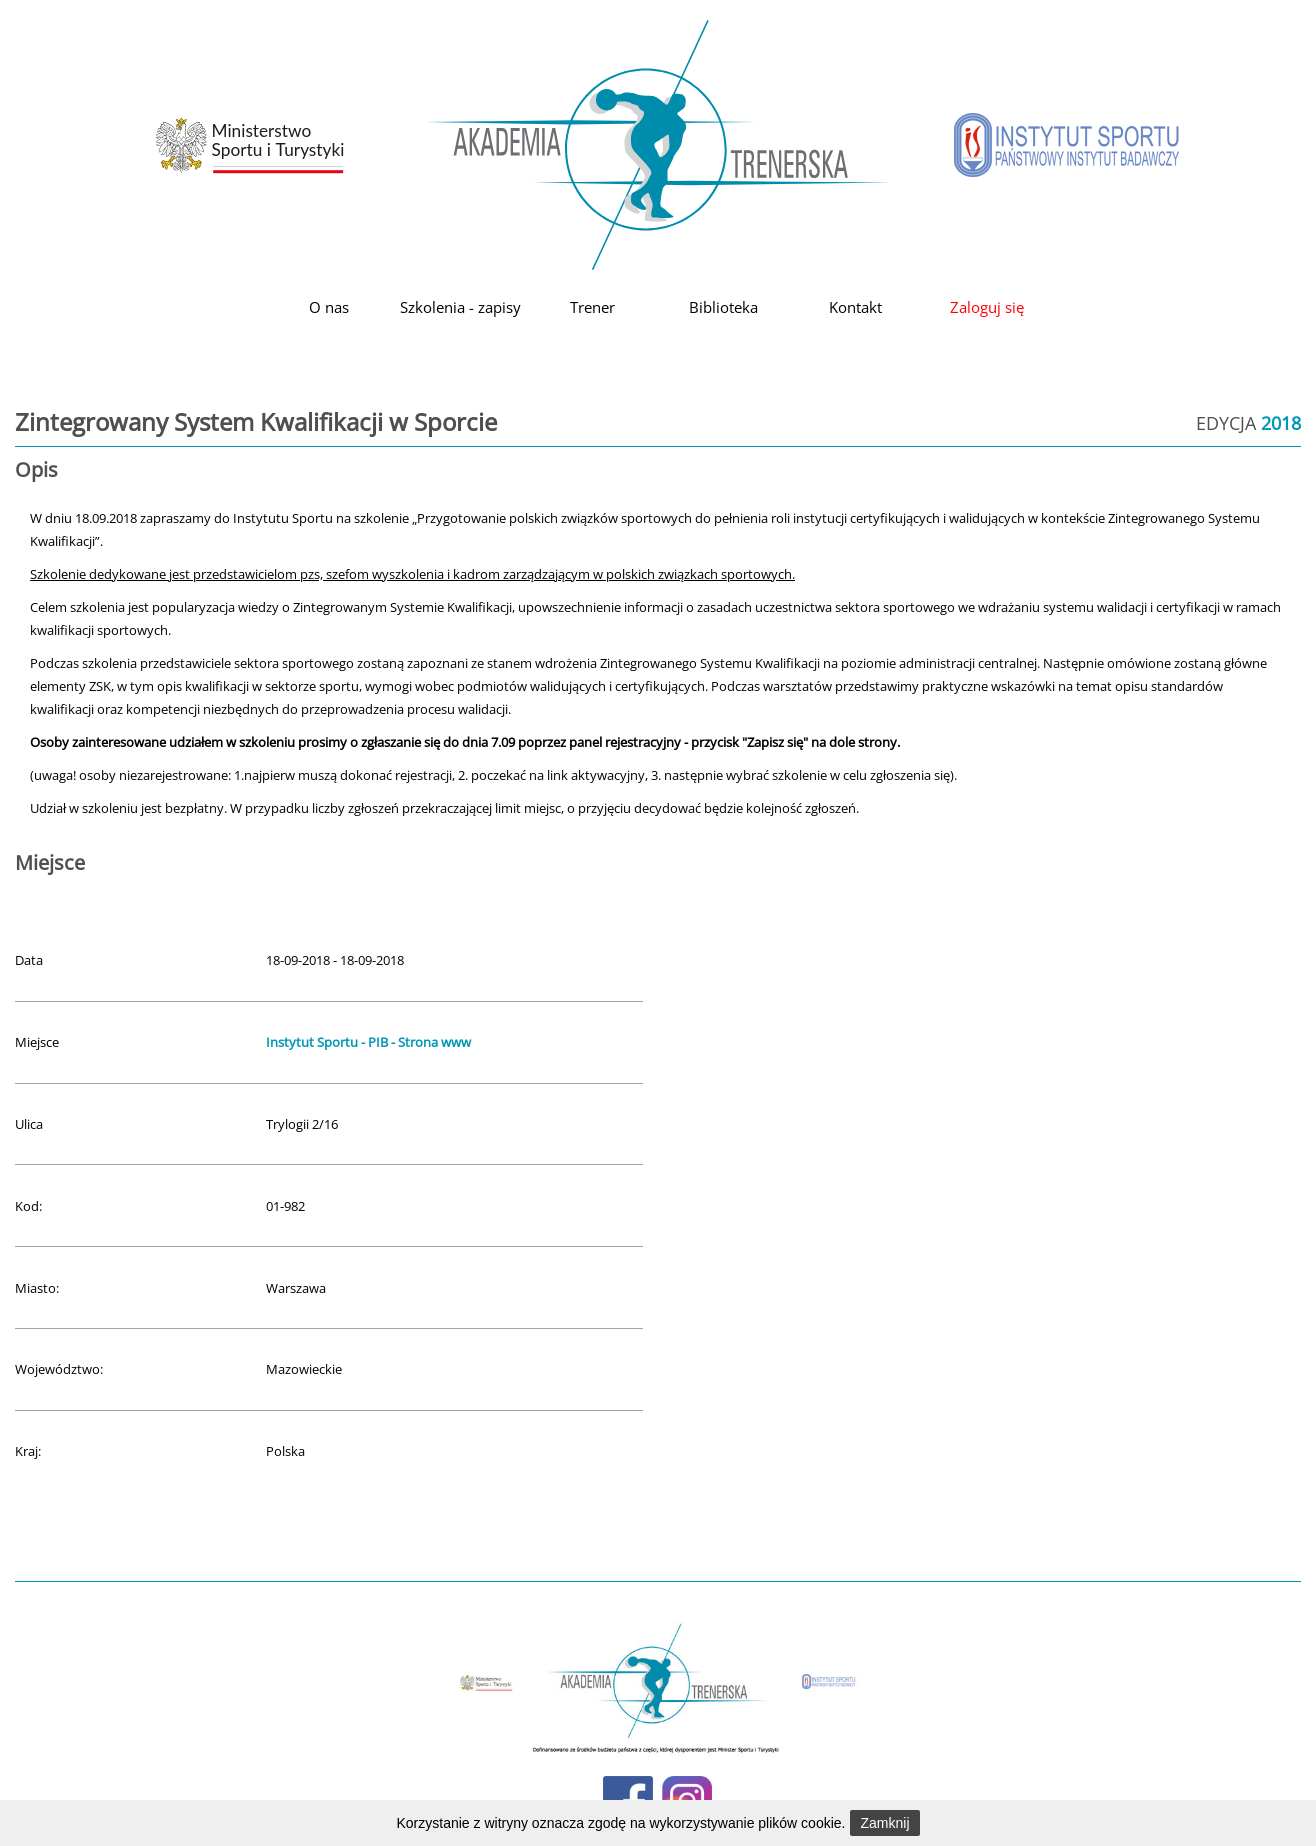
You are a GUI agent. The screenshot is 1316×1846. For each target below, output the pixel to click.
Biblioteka (723, 307)
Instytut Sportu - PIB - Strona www (368, 1042)
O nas (329, 307)
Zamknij (884, 1823)
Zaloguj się (987, 307)
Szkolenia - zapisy (460, 307)
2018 (1281, 423)
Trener (592, 307)
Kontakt (855, 307)
